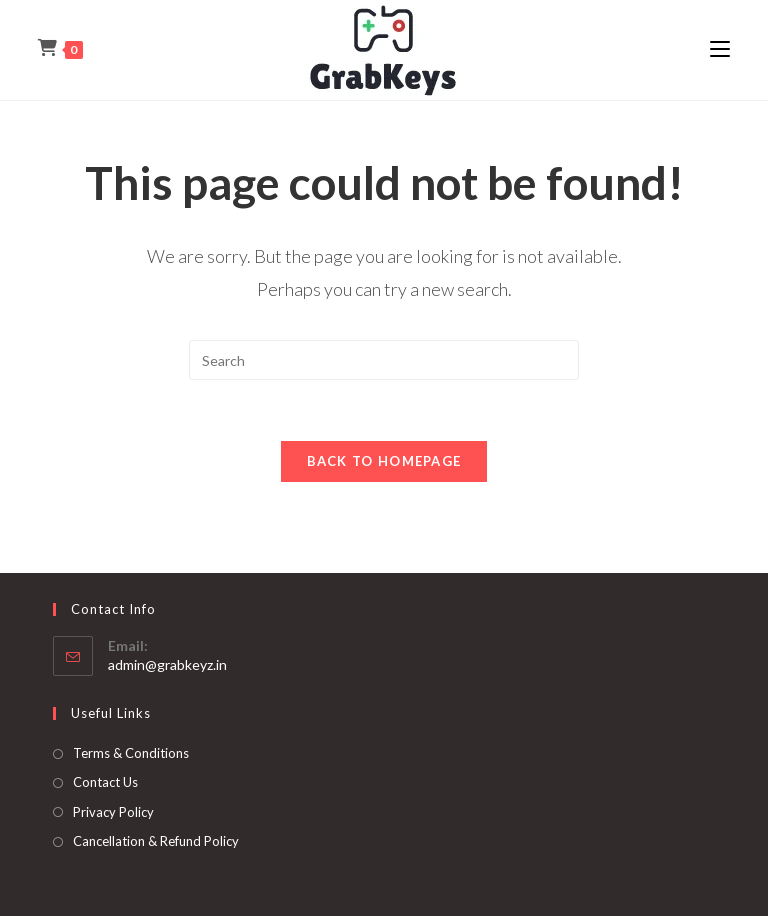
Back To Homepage (384, 461)
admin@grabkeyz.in (167, 664)
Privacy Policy (113, 812)
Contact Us (105, 782)
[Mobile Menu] (720, 49)
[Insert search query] (384, 360)
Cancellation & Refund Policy (156, 841)
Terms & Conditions (131, 753)
